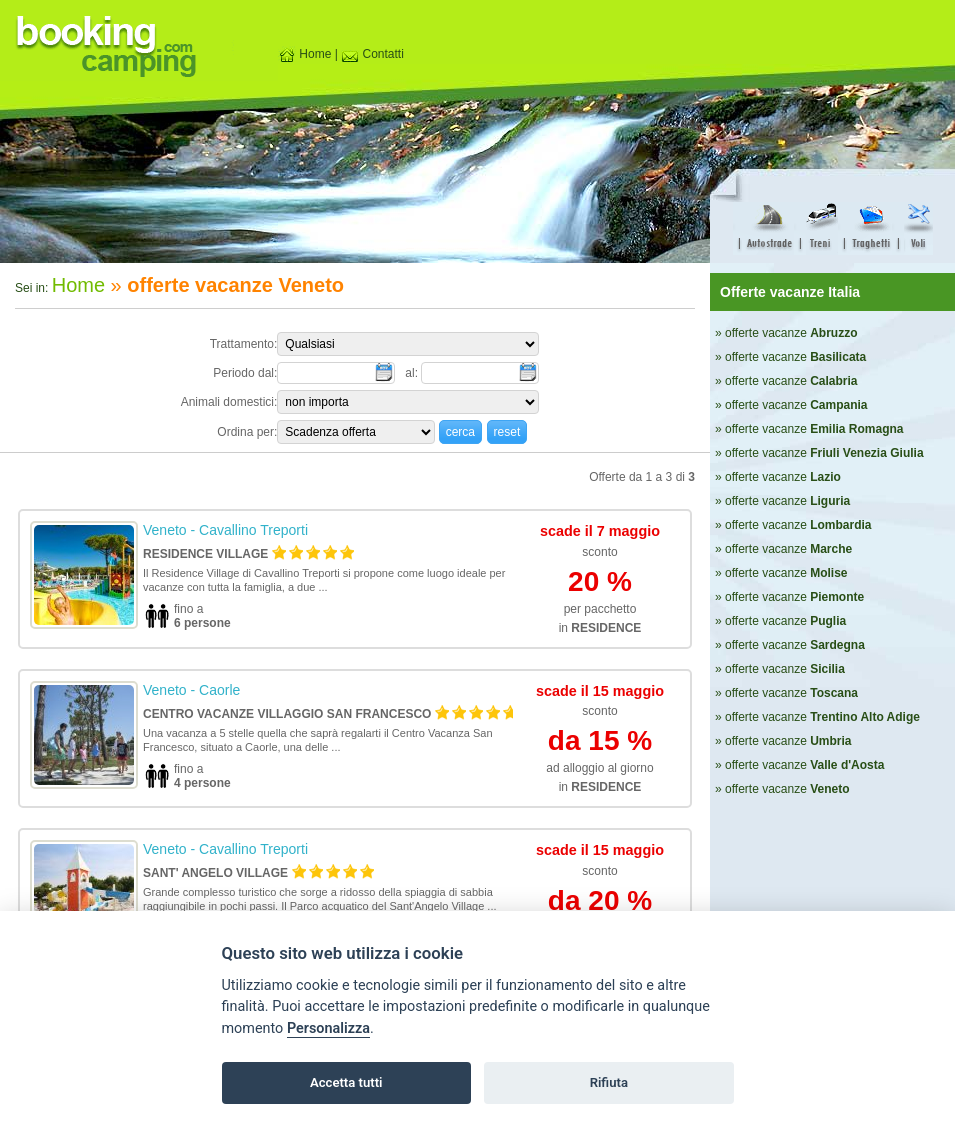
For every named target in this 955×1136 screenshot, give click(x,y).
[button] (460, 431)
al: (413, 373)
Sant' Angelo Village (215, 873)
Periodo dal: (245, 373)
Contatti (372, 54)
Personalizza (328, 1028)
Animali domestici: (229, 402)
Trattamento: (244, 344)
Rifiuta (609, 1082)
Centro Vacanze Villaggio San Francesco (287, 714)
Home (304, 54)
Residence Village (205, 554)
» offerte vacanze (786, 333)
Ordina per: (247, 432)
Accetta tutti (346, 1082)
